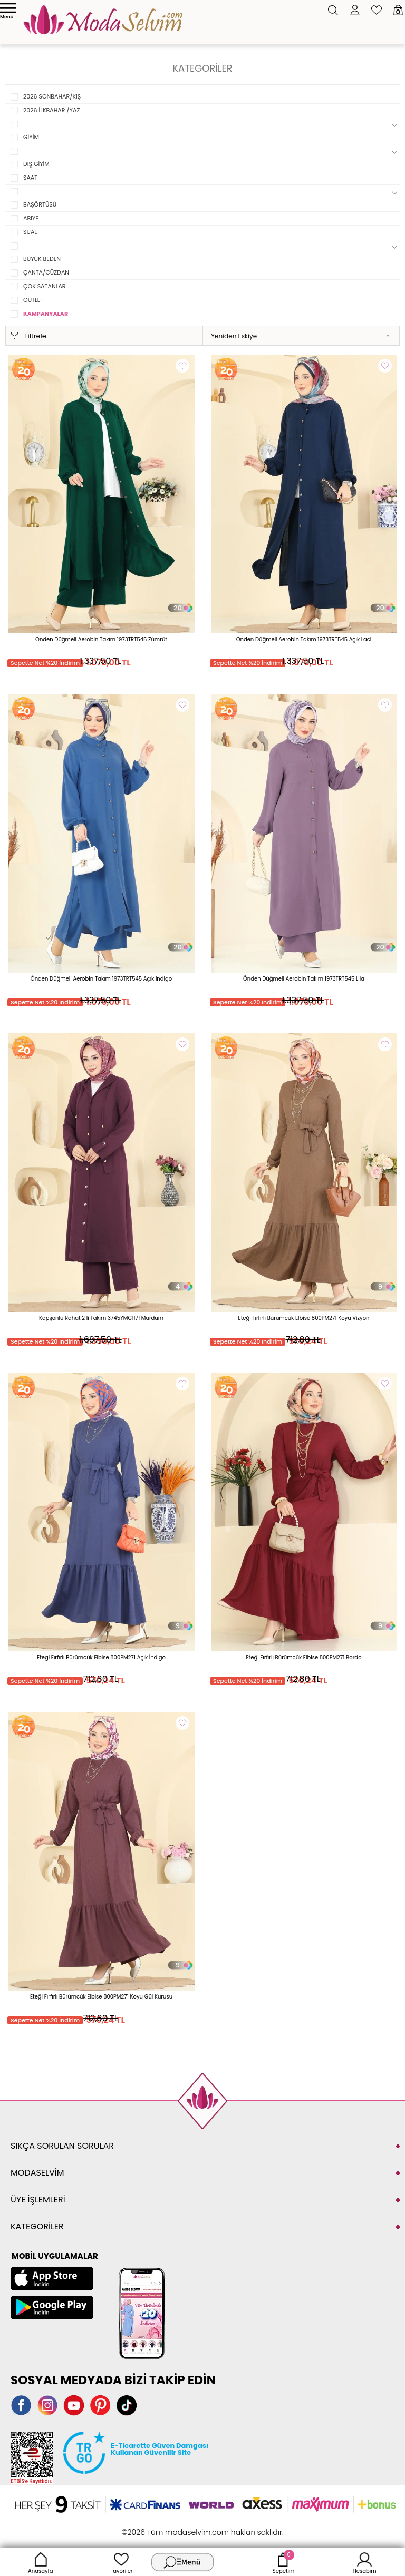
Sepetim (283, 2562)
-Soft (145, 2526)
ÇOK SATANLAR (44, 286)
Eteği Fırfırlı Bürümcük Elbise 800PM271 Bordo (303, 1657)
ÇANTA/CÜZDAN (46, 272)
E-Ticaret (170, 2526)
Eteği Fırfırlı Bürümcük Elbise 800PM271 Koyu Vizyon (304, 1318)
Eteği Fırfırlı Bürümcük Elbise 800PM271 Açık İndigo (101, 1657)
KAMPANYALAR (45, 313)
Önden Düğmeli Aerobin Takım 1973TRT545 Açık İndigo (101, 979)
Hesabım (365, 2562)
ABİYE (30, 218)
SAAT (30, 177)
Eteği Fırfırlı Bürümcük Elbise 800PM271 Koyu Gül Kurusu (101, 1997)
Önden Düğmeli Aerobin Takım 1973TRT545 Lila (303, 979)
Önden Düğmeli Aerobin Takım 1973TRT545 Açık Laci (304, 639)
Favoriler (121, 2562)
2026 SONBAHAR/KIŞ (52, 96)
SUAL (30, 232)
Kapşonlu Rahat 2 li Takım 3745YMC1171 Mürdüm (101, 1318)
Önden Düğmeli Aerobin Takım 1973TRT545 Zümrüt (101, 639)
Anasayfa (40, 2562)
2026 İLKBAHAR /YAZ (51, 110)
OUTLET (33, 300)
